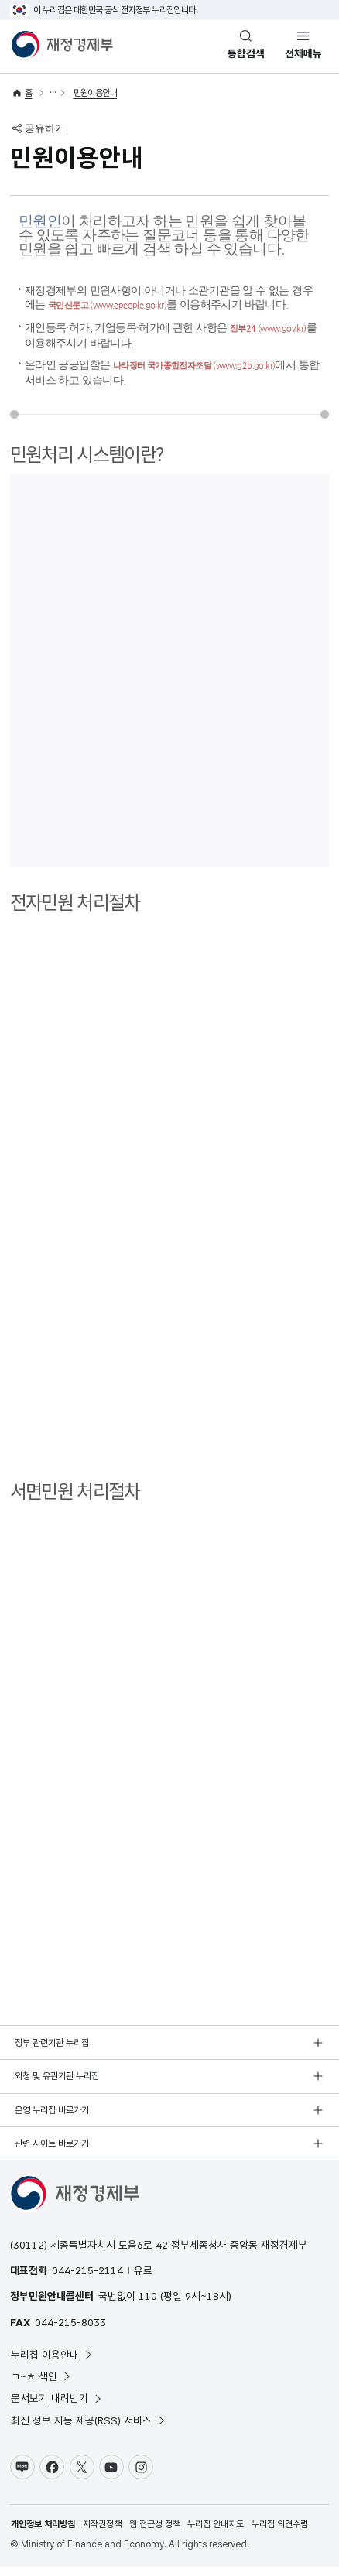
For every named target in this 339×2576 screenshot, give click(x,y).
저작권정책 (102, 2533)
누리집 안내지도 (215, 2533)
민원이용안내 (95, 92)
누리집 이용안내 (52, 2364)
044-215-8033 (70, 2331)
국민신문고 (124, 304)
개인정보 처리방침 (43, 2533)
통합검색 (246, 53)
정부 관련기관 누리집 (52, 2052)
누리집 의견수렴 (280, 2533)
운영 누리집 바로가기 (52, 2119)
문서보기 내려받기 (57, 2407)
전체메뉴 (303, 53)
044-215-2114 (87, 2279)
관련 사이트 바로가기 (52, 2152)
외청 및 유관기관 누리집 (57, 2085)
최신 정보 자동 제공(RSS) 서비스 (88, 2430)
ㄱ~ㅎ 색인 (41, 2385)
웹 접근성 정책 (154, 2533)
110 (148, 2305)
